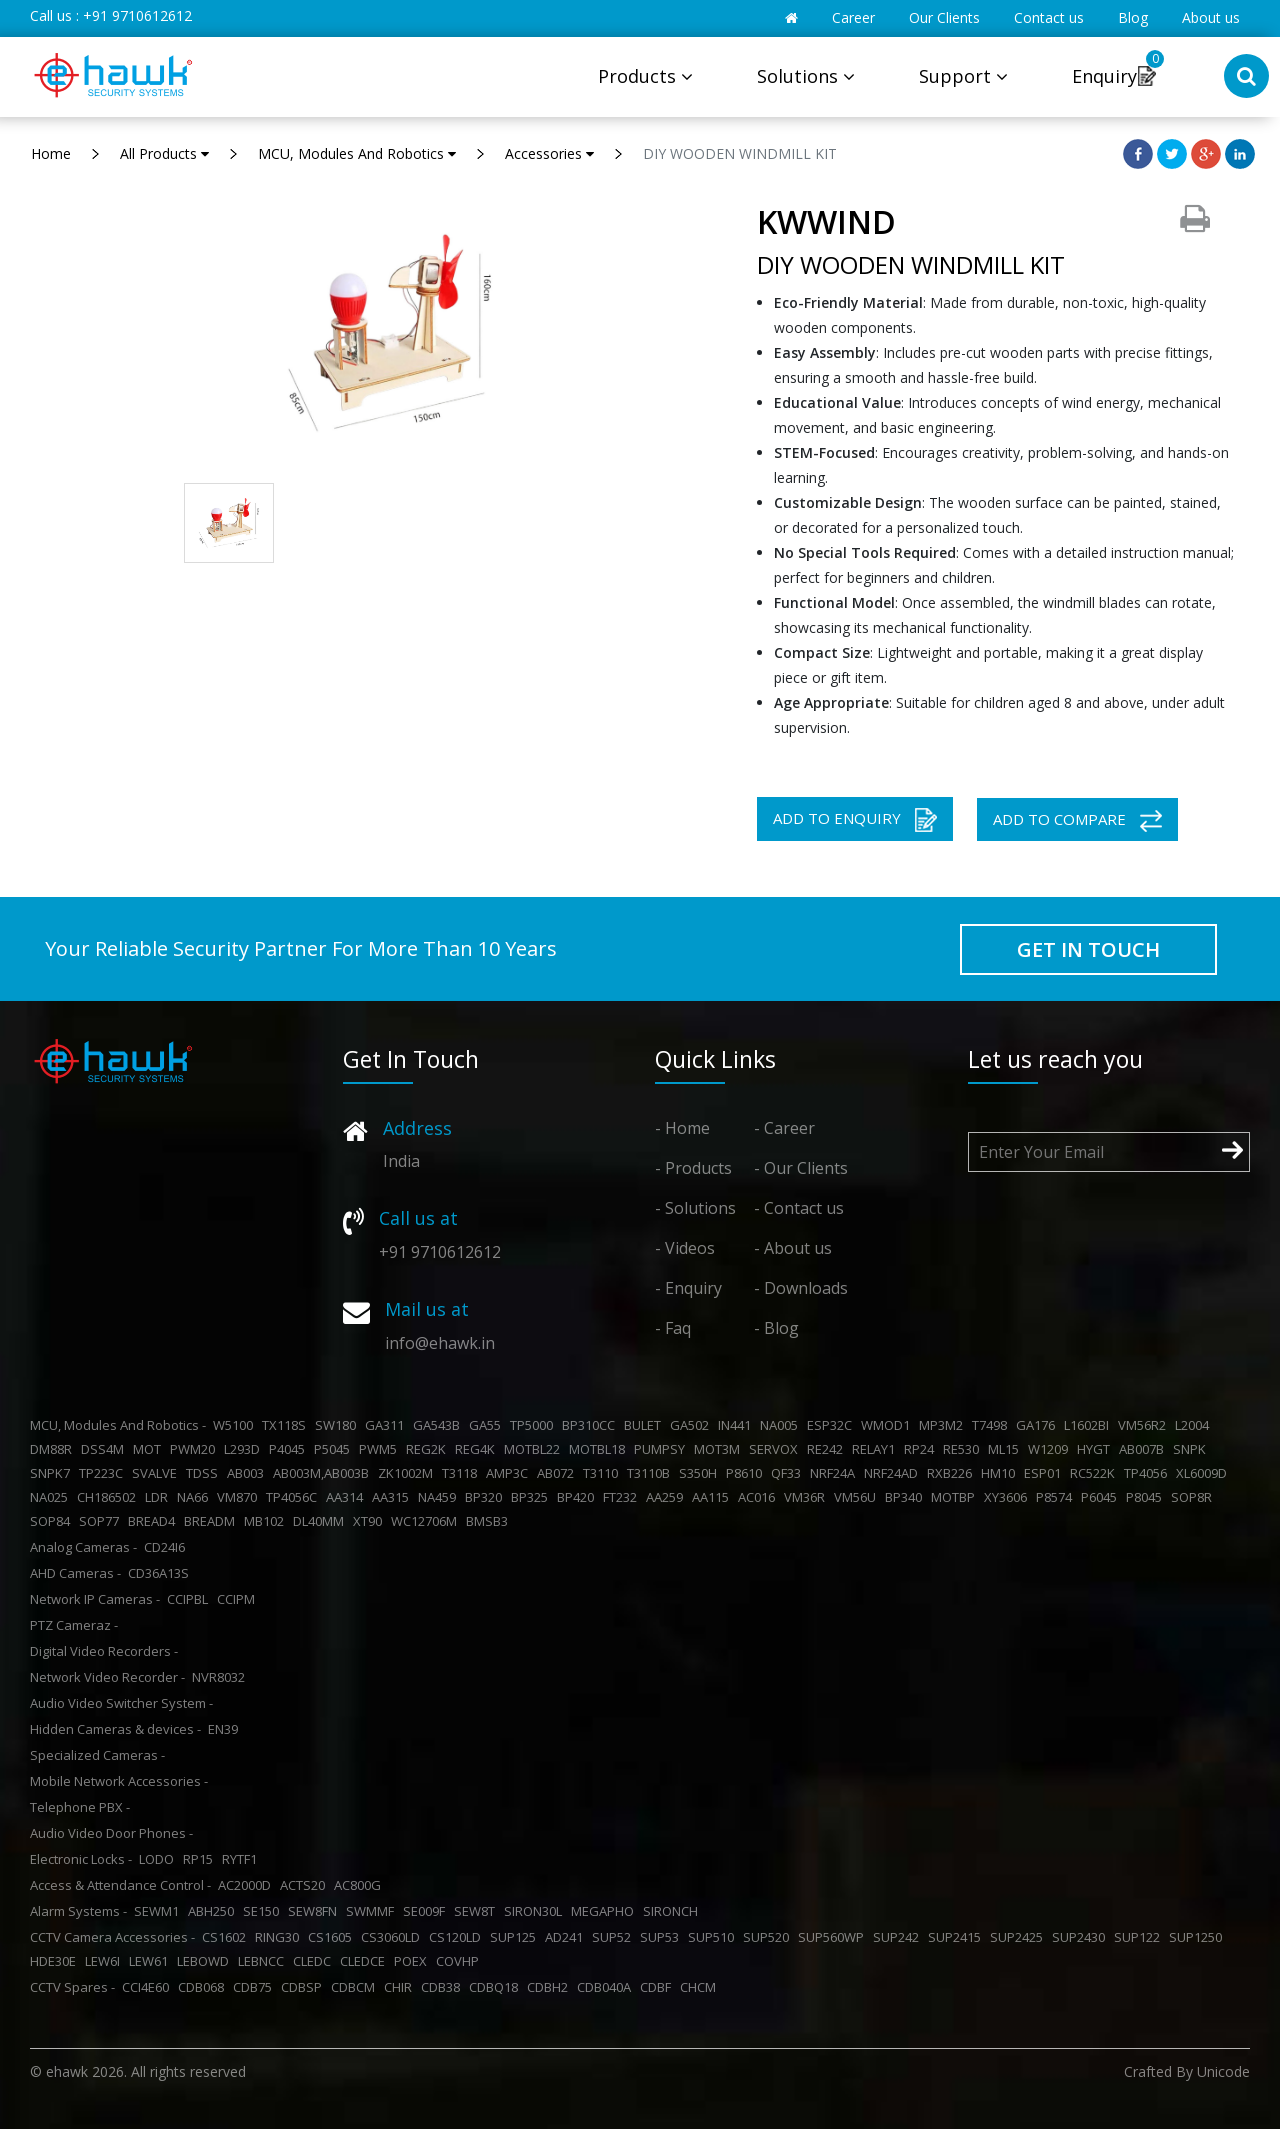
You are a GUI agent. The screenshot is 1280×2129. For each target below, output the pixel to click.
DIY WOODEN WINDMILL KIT (740, 153)
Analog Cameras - (83, 1547)
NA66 (195, 1497)
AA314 (347, 1497)
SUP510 (714, 1937)
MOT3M (720, 1449)
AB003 (248, 1473)
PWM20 (195, 1449)
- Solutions (695, 1208)
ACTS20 (305, 1885)
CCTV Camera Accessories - (112, 1937)
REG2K (429, 1449)
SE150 (264, 1911)
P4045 (290, 1449)
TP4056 (1148, 1473)
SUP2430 (1081, 1937)
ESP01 (1045, 1473)
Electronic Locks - (81, 1859)
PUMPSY (662, 1449)
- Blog (776, 1328)
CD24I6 (167, 1547)
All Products (164, 153)
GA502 (692, 1425)
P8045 (1147, 1497)
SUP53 (662, 1937)
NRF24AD (894, 1473)
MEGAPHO (605, 1911)
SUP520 (769, 1937)
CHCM (701, 1987)
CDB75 (255, 1987)
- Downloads (801, 1288)
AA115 (713, 1497)
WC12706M (427, 1521)
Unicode (1223, 2071)
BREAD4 (154, 1521)
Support (963, 76)
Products (645, 76)
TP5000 (534, 1425)
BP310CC (591, 1425)
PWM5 (381, 1449)
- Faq (673, 1328)
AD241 (567, 1937)
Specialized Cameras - (97, 1755)
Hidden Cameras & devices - (115, 1729)
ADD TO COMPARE (1077, 820)
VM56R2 (1145, 1425)
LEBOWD (206, 1961)
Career (853, 17)
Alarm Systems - (78, 1911)
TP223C (104, 1473)
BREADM (212, 1521)
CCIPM (239, 1599)
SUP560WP (834, 1937)
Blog (1133, 17)
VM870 (240, 1497)
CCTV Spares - (72, 1987)
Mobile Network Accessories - (119, 1781)
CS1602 (227, 1937)
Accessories (549, 153)
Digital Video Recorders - (104, 1651)
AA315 (393, 1497)
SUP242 (899, 1937)
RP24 (922, 1449)
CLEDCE (365, 1961)
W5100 (236, 1425)
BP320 (486, 1497)
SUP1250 (1198, 1937)
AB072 (558, 1473)
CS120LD (458, 1937)
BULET (645, 1425)
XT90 (370, 1521)
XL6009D (1204, 1473)
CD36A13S (161, 1573)
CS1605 (333, 1937)
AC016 (759, 1497)
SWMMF (373, 1911)
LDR (159, 1497)
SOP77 (102, 1521)
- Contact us (799, 1208)
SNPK (1192, 1449)
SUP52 (614, 1937)
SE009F (427, 1911)
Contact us (1049, 17)
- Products (693, 1168)
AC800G (360, 1885)
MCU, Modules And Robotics (357, 153)
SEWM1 (159, 1911)
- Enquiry (688, 1288)
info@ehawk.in (440, 1343)
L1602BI (1089, 1425)
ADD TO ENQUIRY (855, 820)
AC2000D (247, 1885)
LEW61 (151, 1961)
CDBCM (356, 1987)
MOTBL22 (535, 1449)
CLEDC (315, 1961)
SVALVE (157, 1473)
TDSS (205, 1473)
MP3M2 (944, 1425)
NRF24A (835, 1473)
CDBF (658, 1987)
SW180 (338, 1425)
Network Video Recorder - (107, 1677)
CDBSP (304, 1987)
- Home (682, 1128)
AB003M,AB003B (324, 1473)
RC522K (1095, 1473)
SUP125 (516, 1937)
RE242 (828, 1449)
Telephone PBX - (80, 1807)
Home (51, 153)
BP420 (578, 1497)
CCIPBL (190, 1599)
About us (1211, 17)
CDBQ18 (496, 1987)
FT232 (623, 1497)
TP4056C (294, 1497)
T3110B (651, 1473)
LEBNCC (264, 1961)
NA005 (782, 1425)
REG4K (478, 1449)
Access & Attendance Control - (120, 1885)
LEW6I (105, 1961)
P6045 (1102, 1497)
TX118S (287, 1425)
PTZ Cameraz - (74, 1625)
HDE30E (56, 1961)
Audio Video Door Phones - (111, 1833)
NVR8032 (221, 1677)
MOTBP (956, 1497)
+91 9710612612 (137, 15)
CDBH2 (550, 1987)
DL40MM (321, 1521)
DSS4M (105, 1449)
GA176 (1038, 1425)
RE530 (964, 1449)
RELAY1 (876, 1449)
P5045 (335, 1449)
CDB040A (607, 1987)
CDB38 (443, 1987)
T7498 (992, 1425)
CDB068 (204, 1987)
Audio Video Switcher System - (121, 1703)
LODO (159, 1859)
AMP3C (510, 1473)
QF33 (789, 1473)
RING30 (280, 1937)
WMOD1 (888, 1425)
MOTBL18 (600, 1449)
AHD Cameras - (75, 1573)
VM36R (807, 1497)
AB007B (1144, 1449)
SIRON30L (536, 1911)
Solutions (806, 76)
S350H (701, 1473)
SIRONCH (673, 1911)
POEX (413, 1961)
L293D (245, 1449)
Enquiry (1104, 76)
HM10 (1001, 1473)
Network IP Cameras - (95, 1599)
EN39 (226, 1729)
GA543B (439, 1425)
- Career (784, 1128)
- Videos (685, 1248)
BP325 (532, 1497)
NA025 (52, 1497)
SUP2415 (957, 1937)
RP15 (201, 1859)
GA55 (488, 1425)
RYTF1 (242, 1859)
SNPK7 (53, 1473)
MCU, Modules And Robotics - (118, 1425)
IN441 (737, 1425)
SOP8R (1194, 1497)
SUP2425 (1019, 1937)
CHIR (401, 1987)
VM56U (858, 1497)
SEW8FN (315, 1911)
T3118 (462, 1473)
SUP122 (1140, 1937)
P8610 (747, 1473)
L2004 (1195, 1425)
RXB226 (952, 1473)
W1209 (1051, 1449)
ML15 (1006, 1449)
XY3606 (1008, 1497)
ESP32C (832, 1425)
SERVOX (776, 1449)
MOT (150, 1449)
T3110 (603, 1473)
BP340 (906, 1497)
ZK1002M (408, 1473)
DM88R (54, 1449)
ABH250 (214, 1911)
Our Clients (944, 17)
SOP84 (53, 1521)
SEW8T (477, 1911)
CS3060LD (393, 1937)
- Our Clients (801, 1168)
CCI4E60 (148, 1987)
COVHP (460, 1961)
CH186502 (109, 1497)
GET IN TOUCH (1088, 949)
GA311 (387, 1425)
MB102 (267, 1521)
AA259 (667, 1497)
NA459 (440, 1497)
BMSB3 (490, 1521)
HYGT (1096, 1449)
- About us (793, 1248)
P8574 (1057, 1497)
